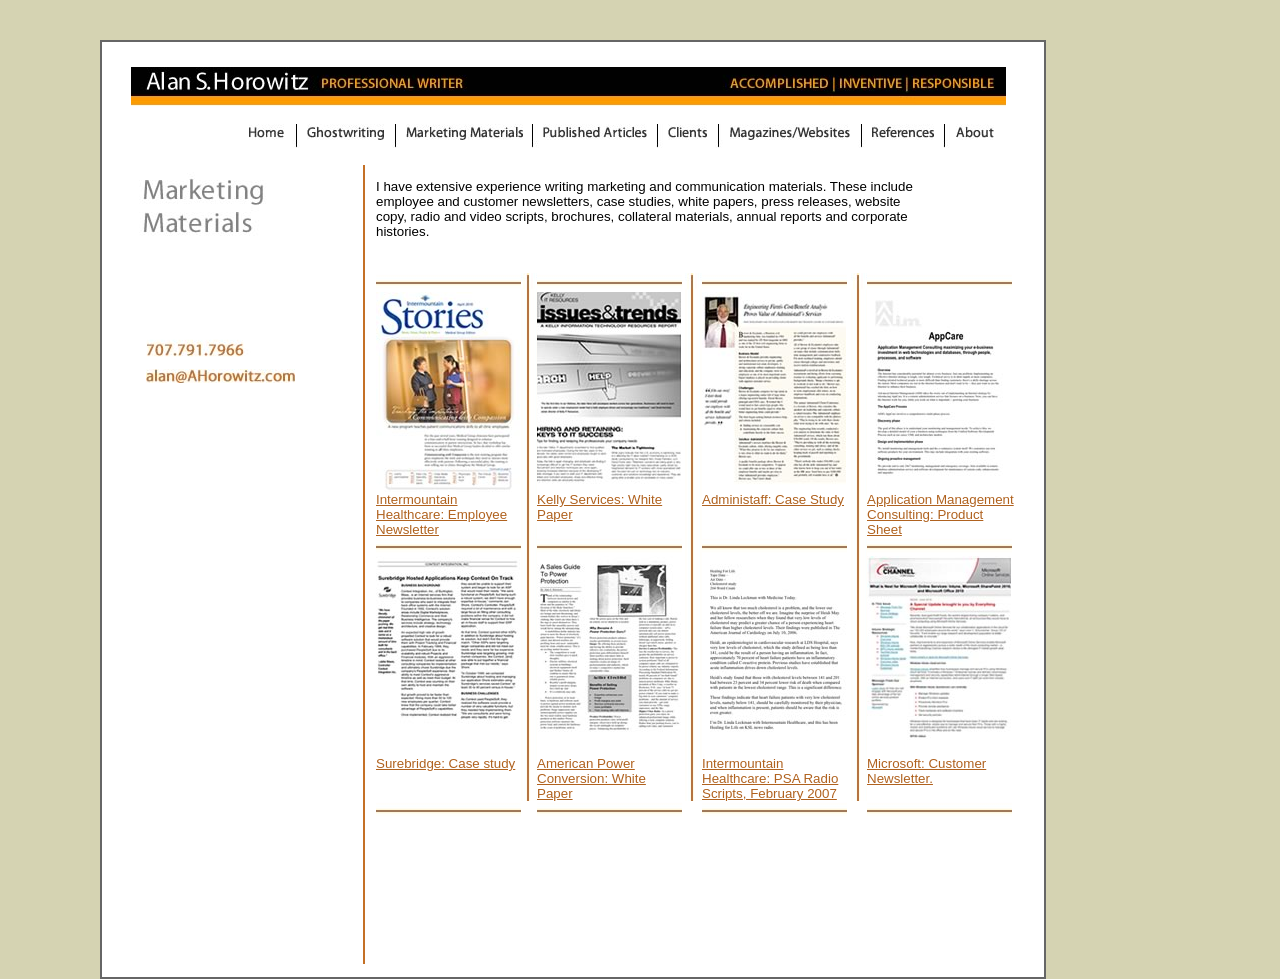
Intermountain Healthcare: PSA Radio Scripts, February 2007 (770, 778)
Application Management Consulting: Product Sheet (940, 514)
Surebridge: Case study (445, 763)
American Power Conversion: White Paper (591, 778)
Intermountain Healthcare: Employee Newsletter (441, 514)
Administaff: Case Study (773, 499)
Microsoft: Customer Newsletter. (926, 771)
